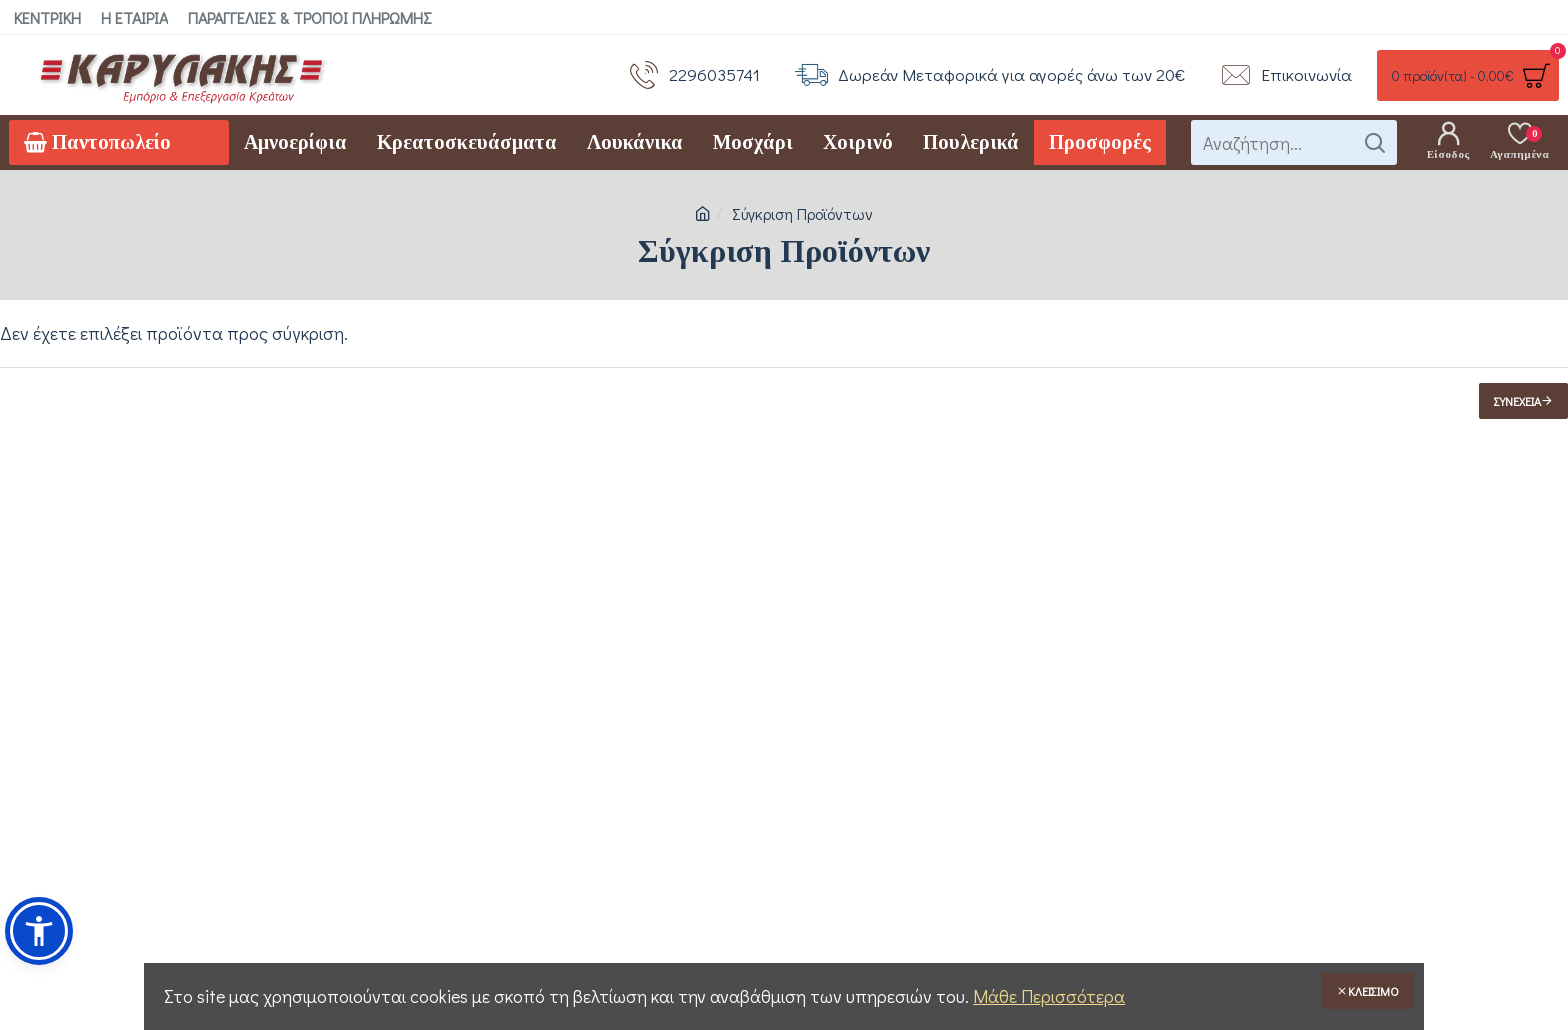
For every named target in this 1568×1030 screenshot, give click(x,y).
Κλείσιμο (1373, 991)
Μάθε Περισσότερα (1049, 996)
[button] (39, 931)
